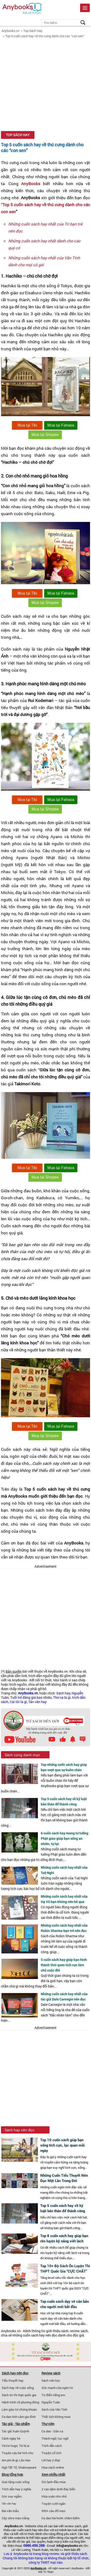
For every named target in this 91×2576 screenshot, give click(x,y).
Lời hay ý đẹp (50, 2460)
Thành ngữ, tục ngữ (54, 2438)
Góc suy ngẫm (12, 2496)
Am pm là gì (10, 2460)
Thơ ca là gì (62, 1697)
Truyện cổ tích (51, 2453)
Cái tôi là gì (18, 1702)
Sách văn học (50, 2380)
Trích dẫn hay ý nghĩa (16, 2489)
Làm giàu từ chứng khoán (19, 2409)
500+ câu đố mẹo (53, 2511)
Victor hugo (9, 2445)
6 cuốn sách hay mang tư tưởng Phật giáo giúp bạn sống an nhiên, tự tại (64, 1838)
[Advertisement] (45, 84)
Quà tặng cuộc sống (15, 2482)
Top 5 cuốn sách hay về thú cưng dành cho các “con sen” (44, 36)
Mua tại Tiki (27, 425)
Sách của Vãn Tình (54, 2409)
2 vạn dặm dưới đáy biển (58, 2489)
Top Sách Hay (32, 30)
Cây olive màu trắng (15, 2518)
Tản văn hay (37, 1702)
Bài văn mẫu (10, 2511)
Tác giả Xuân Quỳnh (15, 2431)
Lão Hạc (25, 2460)
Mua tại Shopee (45, 435)
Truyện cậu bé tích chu (17, 2453)
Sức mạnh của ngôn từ (57, 2388)
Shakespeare (27, 2467)
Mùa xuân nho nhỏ (54, 2496)
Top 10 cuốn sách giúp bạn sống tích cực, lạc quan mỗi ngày (62, 2145)
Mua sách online (52, 2467)
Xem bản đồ (72, 2550)
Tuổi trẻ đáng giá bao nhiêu (31, 1697)
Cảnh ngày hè (11, 2438)
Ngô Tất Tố (9, 2467)
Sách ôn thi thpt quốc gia (19, 2395)
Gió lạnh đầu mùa (53, 2482)
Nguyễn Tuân (50, 2402)
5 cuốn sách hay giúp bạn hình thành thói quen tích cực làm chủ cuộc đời (64, 1964)
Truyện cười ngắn (53, 2503)
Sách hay (63, 1693)
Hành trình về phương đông (20, 2402)
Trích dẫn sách (51, 2445)
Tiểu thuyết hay (13, 2380)
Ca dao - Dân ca (52, 2431)
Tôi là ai (24, 2445)
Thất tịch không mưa (55, 2417)
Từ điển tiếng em (53, 2395)
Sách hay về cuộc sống (18, 2388)
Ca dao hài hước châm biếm (60, 2518)
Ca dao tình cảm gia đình (19, 2417)
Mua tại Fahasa (60, 425)
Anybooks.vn (10, 30)
